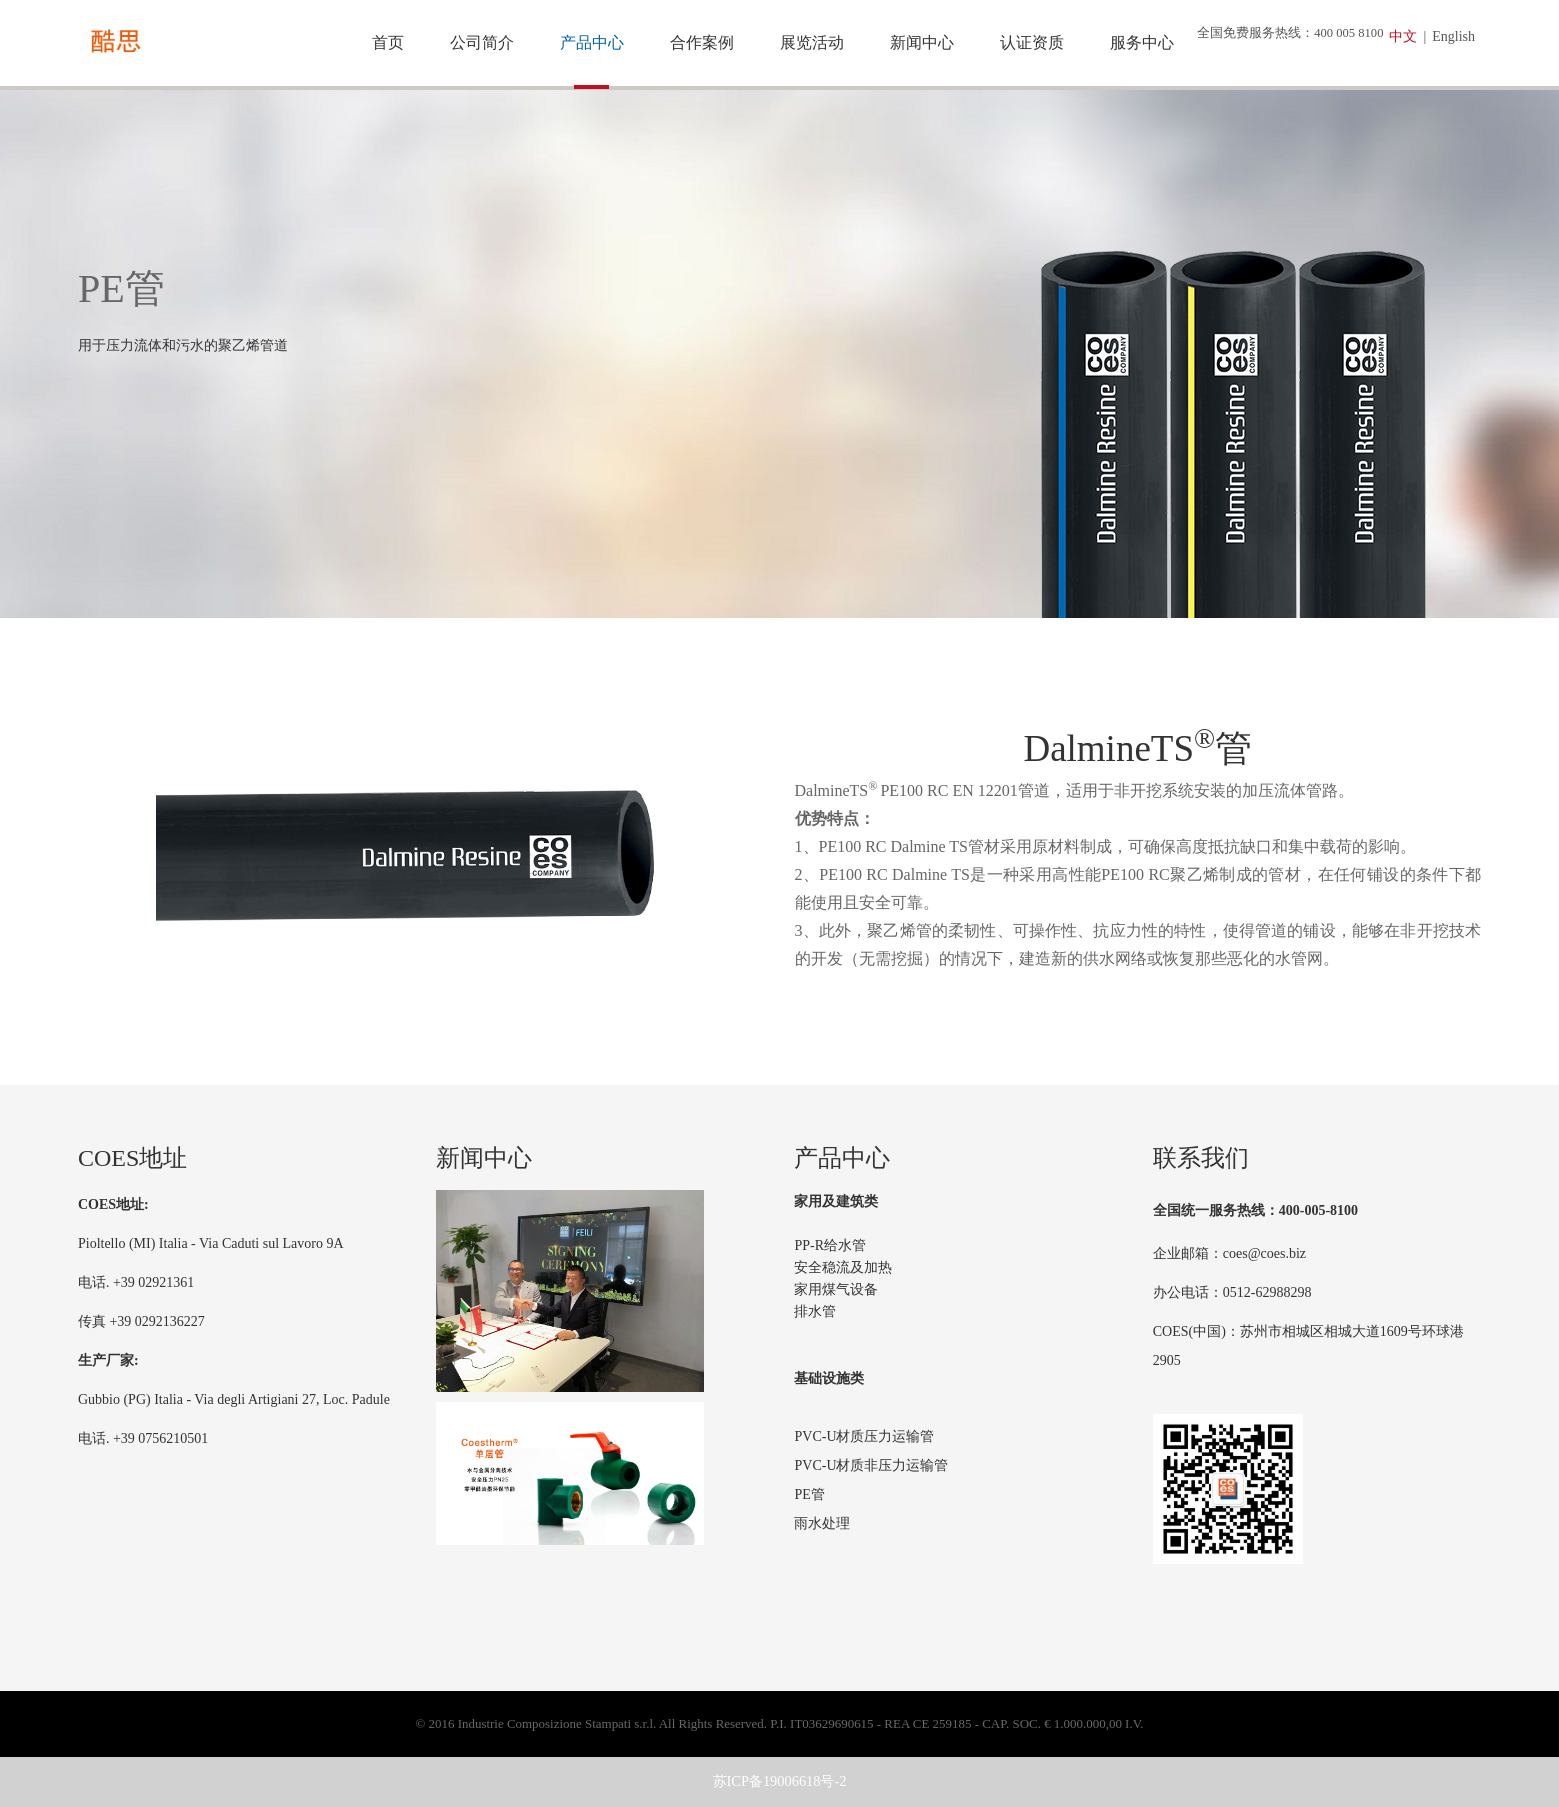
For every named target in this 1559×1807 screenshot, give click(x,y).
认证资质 (1032, 42)
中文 (1403, 36)
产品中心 (592, 42)
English (1453, 36)
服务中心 (1142, 42)
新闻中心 (922, 42)
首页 (388, 42)
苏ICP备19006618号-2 (780, 1781)
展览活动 (812, 42)
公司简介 (482, 42)
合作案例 (702, 42)
